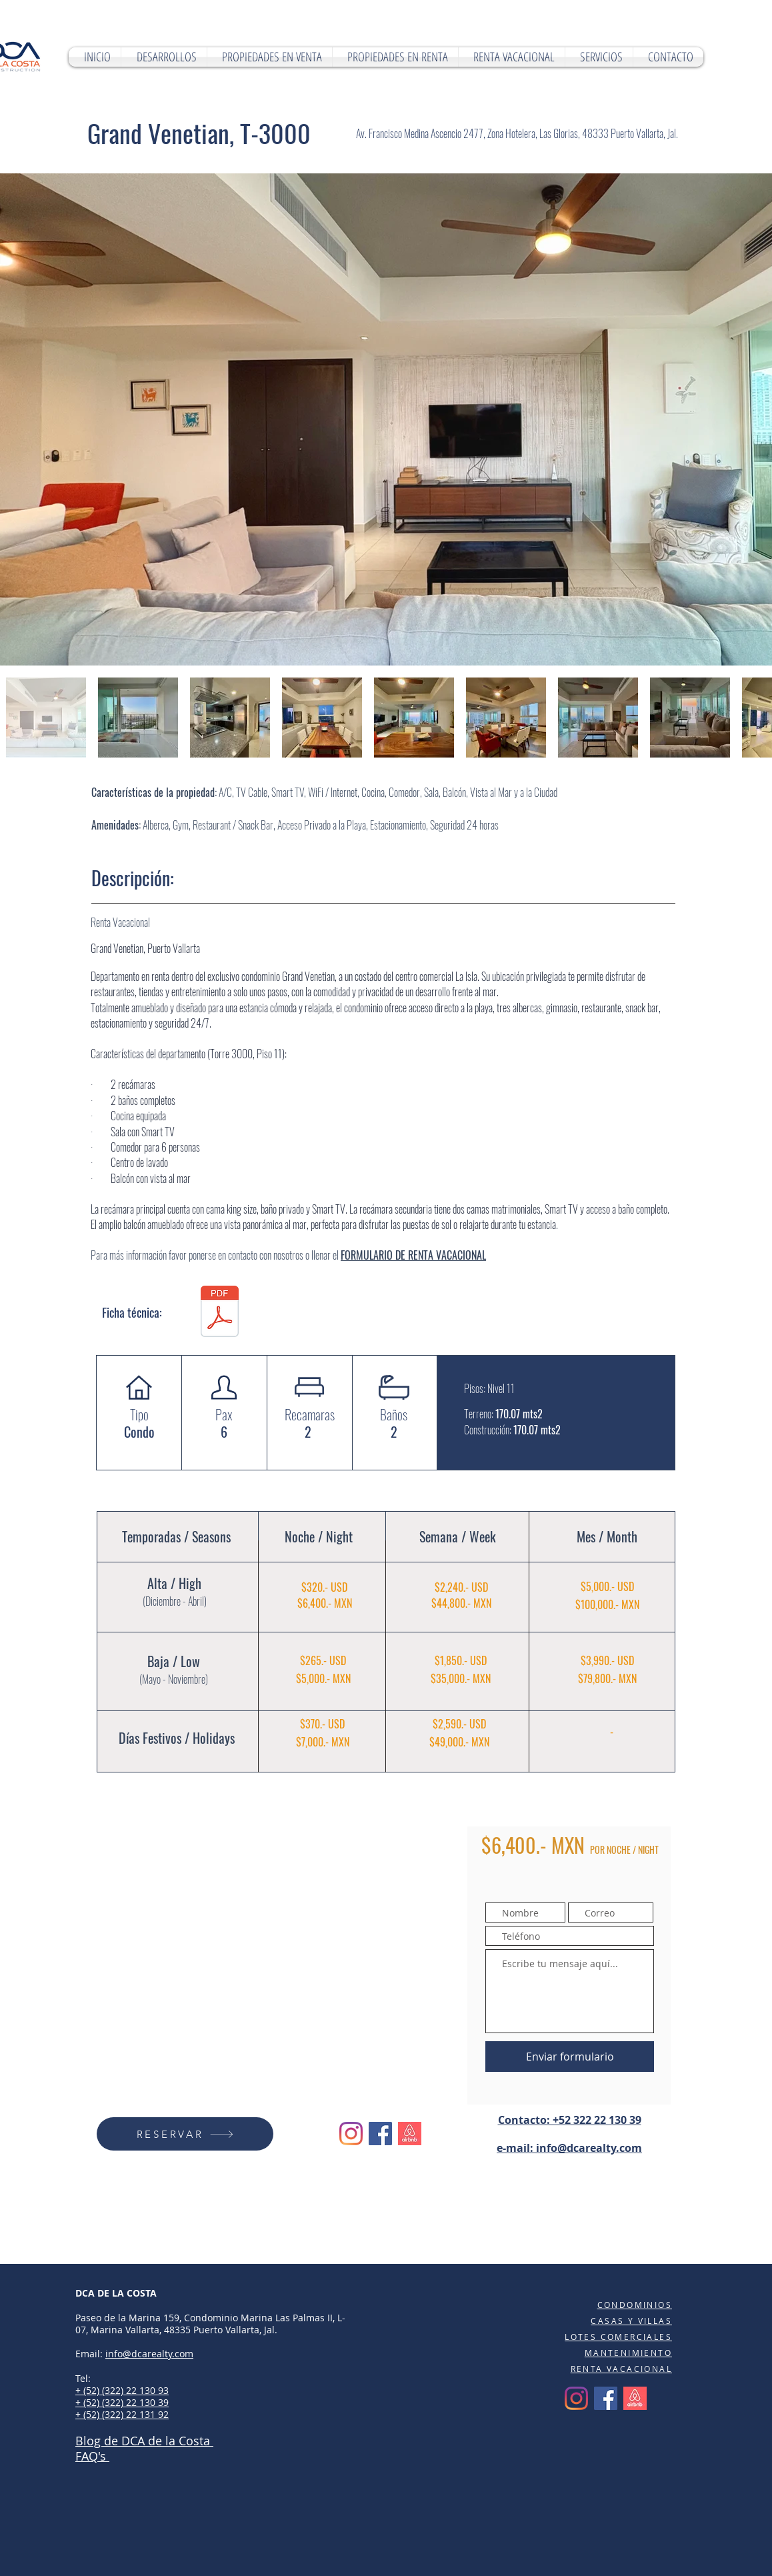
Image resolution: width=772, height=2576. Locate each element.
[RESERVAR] (185, 2134)
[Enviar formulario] (569, 2056)
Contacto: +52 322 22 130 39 (569, 2120)
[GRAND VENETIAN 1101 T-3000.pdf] (219, 1313)
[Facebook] (380, 2133)
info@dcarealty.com (589, 2148)
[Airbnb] (409, 2133)
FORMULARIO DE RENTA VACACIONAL (413, 1255)
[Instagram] (351, 2133)
